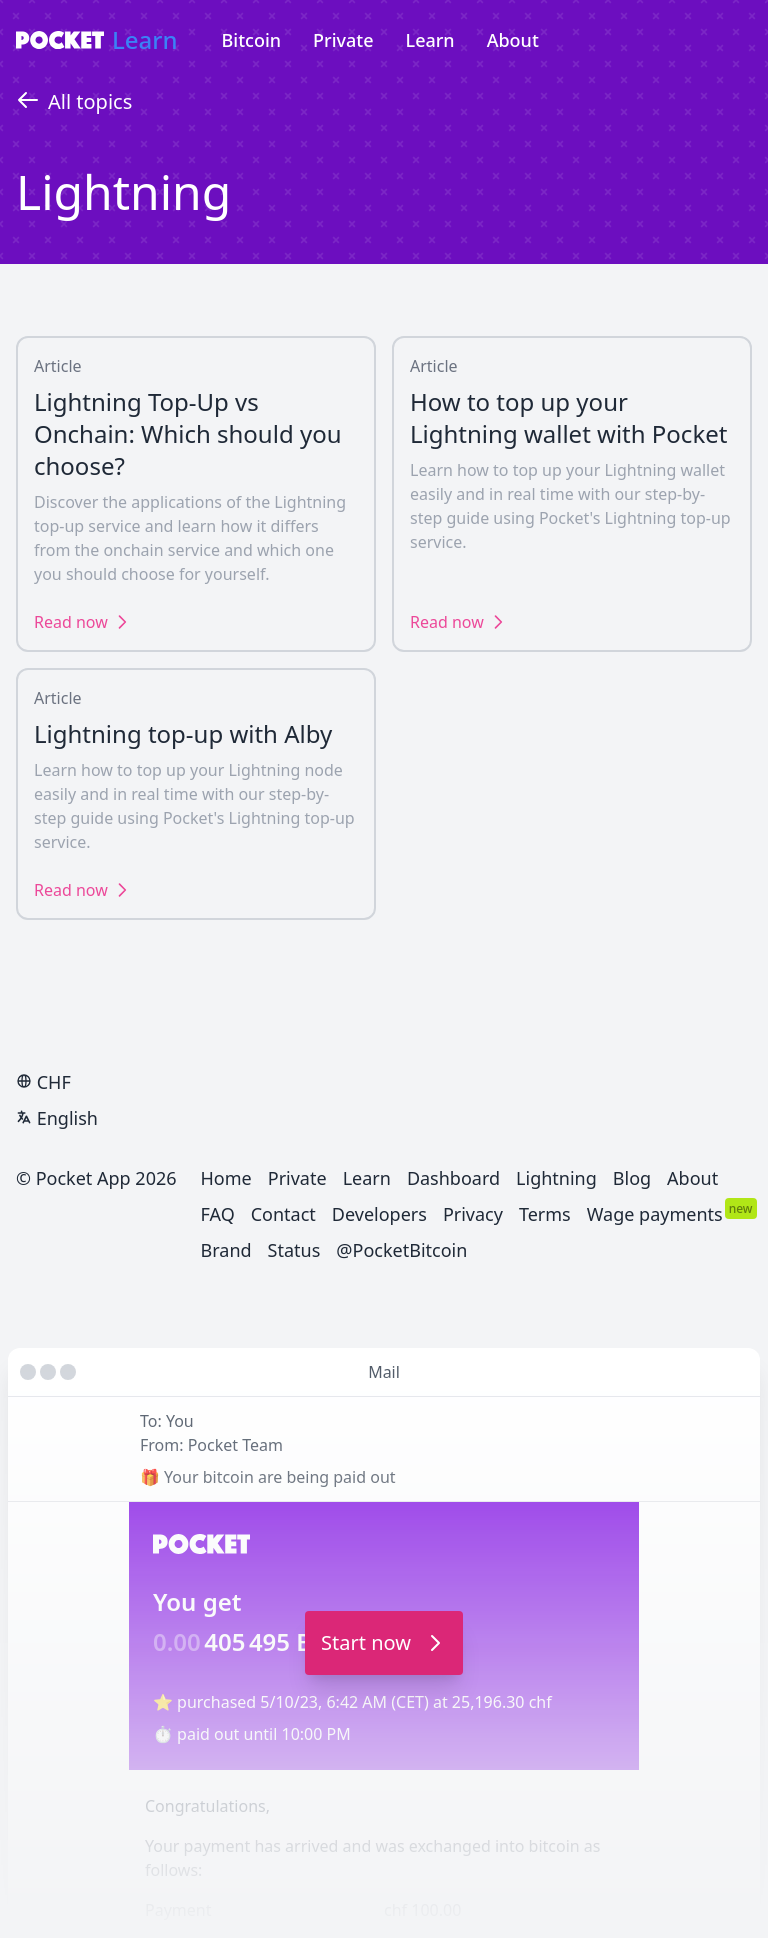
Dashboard (453, 1178)
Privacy (473, 1214)
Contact (283, 1214)
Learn (145, 39)
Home (226, 1178)
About (513, 40)
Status (294, 1250)
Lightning (556, 1178)
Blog (632, 1178)
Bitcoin (252, 40)
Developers (379, 1214)
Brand (226, 1250)
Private (343, 40)
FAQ (218, 1214)
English (57, 1118)
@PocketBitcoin (401, 1250)
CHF (43, 1082)
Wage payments (655, 1214)
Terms (545, 1214)
